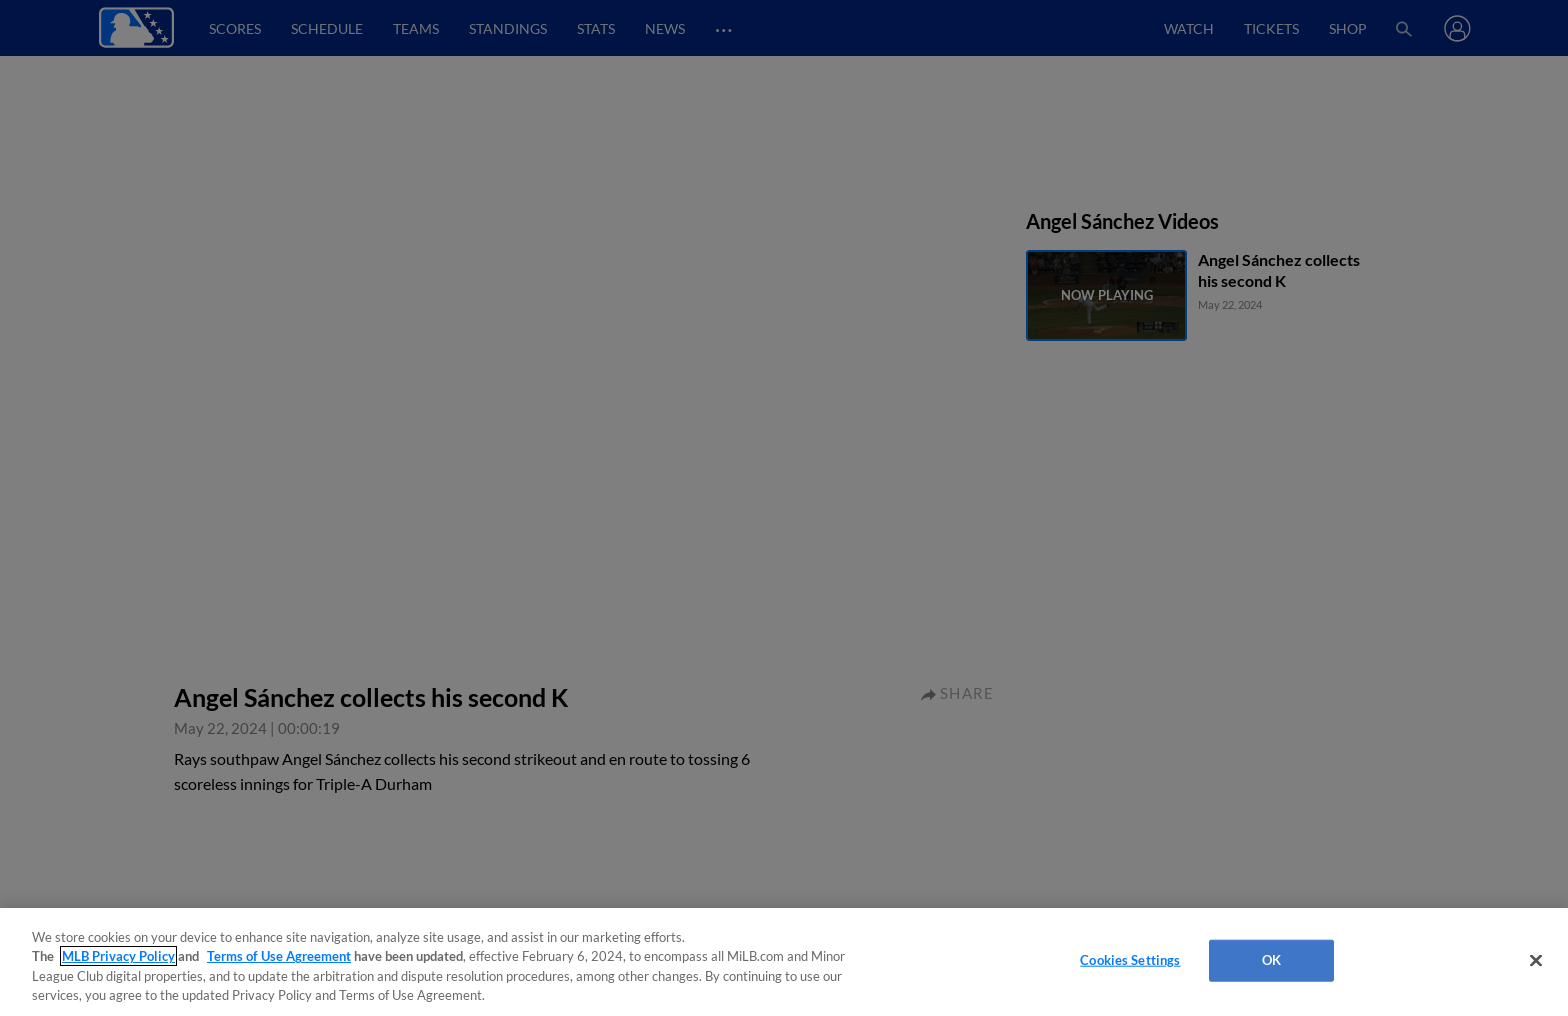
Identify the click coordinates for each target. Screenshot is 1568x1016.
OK (1271, 960)
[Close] (1536, 960)
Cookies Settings (1130, 960)
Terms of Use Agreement (279, 956)
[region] (784, 962)
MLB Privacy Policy (118, 956)
